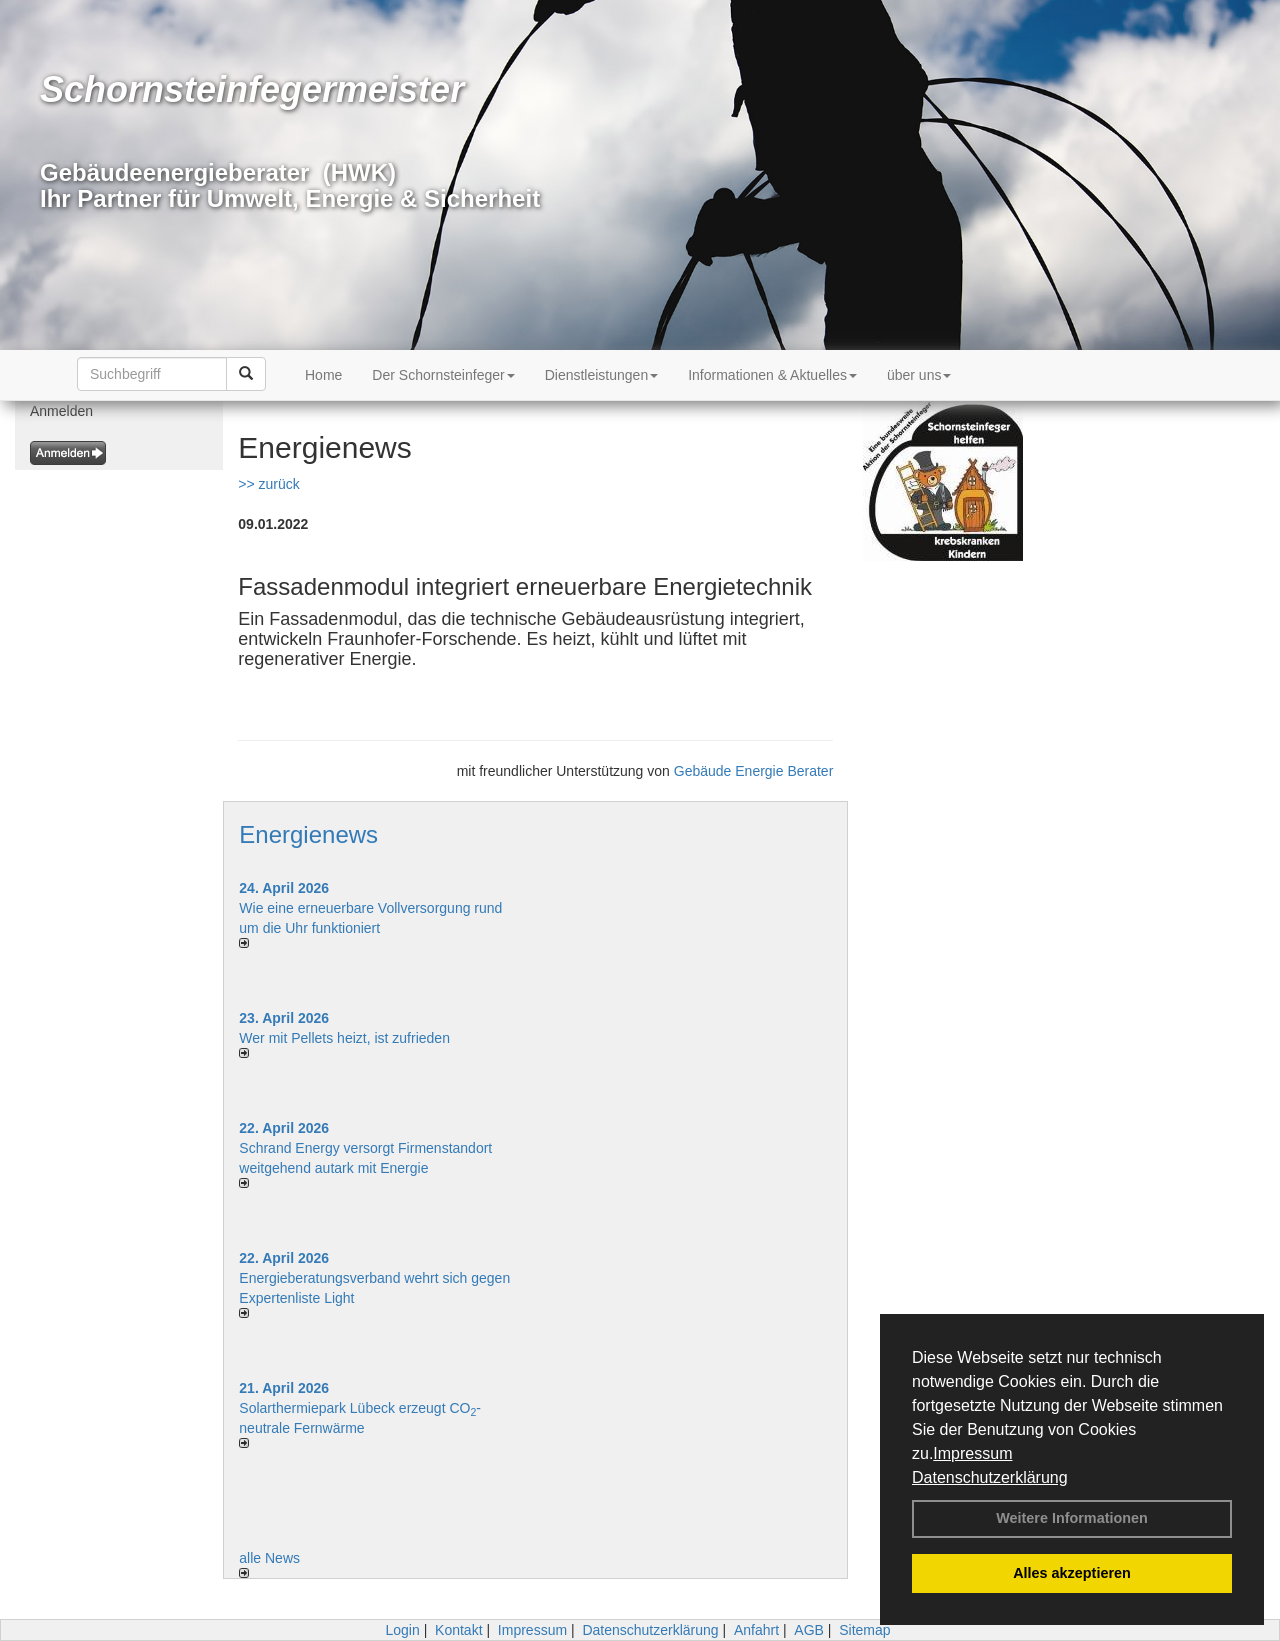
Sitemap (864, 1630)
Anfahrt (756, 1630)
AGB (809, 1630)
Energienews (308, 834)
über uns (919, 375)
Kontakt (458, 1630)
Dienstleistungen (602, 375)
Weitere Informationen (1072, 1518)
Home (323, 375)
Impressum (972, 1453)
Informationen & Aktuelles (772, 375)
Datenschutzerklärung (990, 1477)
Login (402, 1630)
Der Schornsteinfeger (443, 375)
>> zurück (268, 484)
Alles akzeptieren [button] (1072, 1573)
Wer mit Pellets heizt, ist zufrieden (344, 1038)
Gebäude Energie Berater (754, 771)
